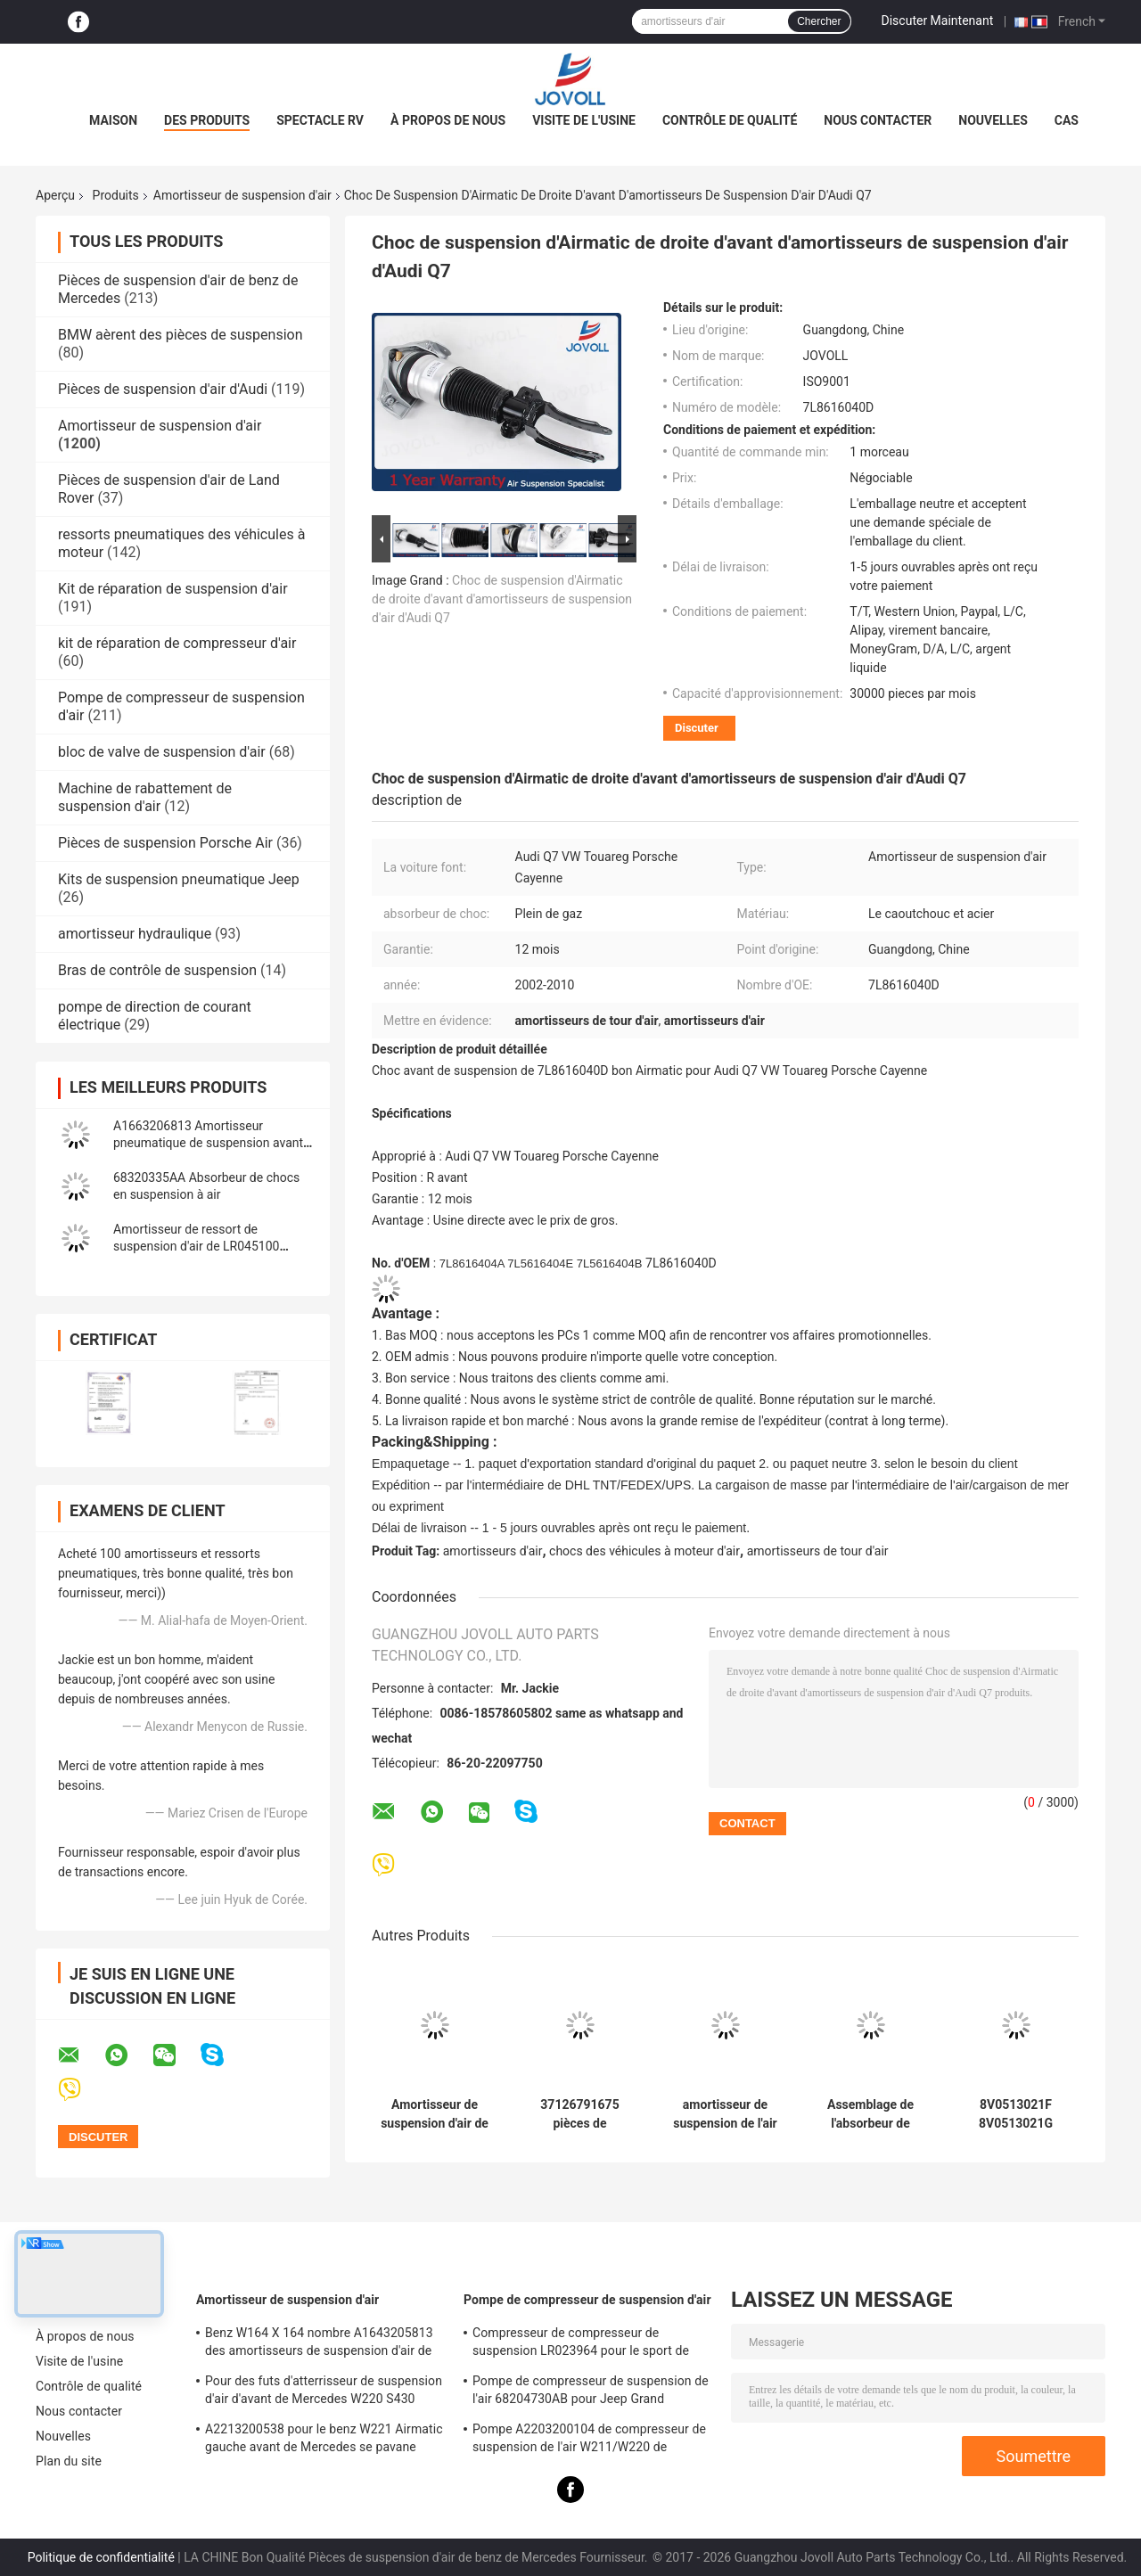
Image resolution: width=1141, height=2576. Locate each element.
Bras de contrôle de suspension (157, 970)
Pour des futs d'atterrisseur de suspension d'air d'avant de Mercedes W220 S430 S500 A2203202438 (323, 2392)
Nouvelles (992, 120)
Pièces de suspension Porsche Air (165, 842)
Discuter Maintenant (938, 20)
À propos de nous (447, 120)
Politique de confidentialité (101, 2557)
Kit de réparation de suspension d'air (173, 588)
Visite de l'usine (584, 120)
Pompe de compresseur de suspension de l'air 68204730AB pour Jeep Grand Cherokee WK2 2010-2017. (590, 2392)
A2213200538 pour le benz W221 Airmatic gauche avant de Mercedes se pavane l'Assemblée (324, 2440)
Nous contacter (878, 120)
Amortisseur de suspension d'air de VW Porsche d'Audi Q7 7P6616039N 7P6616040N (434, 2114)
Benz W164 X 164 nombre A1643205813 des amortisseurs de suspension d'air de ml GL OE (319, 2344)
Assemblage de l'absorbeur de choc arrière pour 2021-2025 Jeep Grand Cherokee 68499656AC (871, 2114)
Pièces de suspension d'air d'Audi (162, 389)
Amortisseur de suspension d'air (242, 195)
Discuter (696, 727)
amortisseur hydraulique (134, 933)
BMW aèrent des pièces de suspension (180, 334)
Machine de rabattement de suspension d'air (145, 797)
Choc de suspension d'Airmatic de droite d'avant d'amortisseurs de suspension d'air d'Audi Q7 (502, 599)
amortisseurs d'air (493, 1551)
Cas (1067, 120)
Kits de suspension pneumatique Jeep (179, 879)
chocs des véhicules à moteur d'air (644, 1551)
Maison (113, 120)
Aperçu (55, 195)
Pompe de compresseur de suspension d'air (587, 2300)
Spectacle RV (320, 120)
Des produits (207, 120)
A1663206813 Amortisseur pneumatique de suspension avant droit (208, 1143)
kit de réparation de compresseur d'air (177, 643)
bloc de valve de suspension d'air (162, 751)
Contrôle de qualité (729, 120)
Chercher (819, 21)
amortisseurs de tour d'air (818, 1551)
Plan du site (69, 2461)
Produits (116, 195)
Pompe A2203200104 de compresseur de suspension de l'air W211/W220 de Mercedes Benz (589, 2440)
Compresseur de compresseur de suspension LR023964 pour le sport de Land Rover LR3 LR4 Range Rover (580, 2344)
